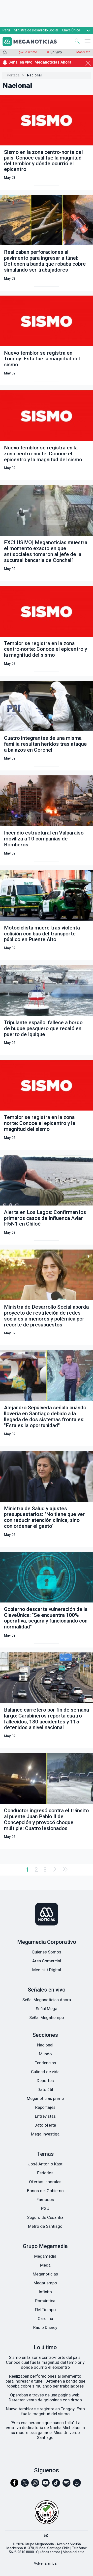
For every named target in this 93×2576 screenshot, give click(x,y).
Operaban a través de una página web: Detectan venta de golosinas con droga (45, 2397)
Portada (13, 75)
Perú (6, 30)
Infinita (45, 2291)
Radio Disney (45, 2327)
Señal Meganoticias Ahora (46, 1999)
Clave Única (71, 30)
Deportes (45, 2080)
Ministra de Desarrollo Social (36, 30)
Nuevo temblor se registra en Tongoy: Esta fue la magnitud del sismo (45, 2411)
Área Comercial (46, 1960)
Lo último (30, 52)
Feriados (45, 2172)
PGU (45, 2208)
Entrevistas (45, 2116)
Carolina (45, 2318)
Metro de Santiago (45, 2226)
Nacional (45, 2044)
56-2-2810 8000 (21, 2552)
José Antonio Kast (45, 2163)
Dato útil (45, 2089)
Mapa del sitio (73, 2552)
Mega (45, 2265)
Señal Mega (46, 2008)
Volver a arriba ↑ (46, 2563)
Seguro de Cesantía (45, 2217)
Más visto (83, 52)
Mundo (45, 2053)
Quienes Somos (46, 1951)
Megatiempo (45, 2282)
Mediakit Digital (46, 1969)
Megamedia (45, 2256)
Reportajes (45, 2107)
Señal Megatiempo (46, 2017)
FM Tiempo (45, 2309)
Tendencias (45, 2062)
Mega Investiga (45, 2134)
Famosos (45, 2199)
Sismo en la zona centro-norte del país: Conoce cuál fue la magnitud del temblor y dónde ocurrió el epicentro (45, 2362)
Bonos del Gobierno (45, 2190)
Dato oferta (45, 2125)
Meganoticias (45, 2274)
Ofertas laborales (45, 2181)
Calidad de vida (45, 2071)
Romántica (45, 2300)
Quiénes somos (48, 2552)
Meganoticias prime (45, 2098)
